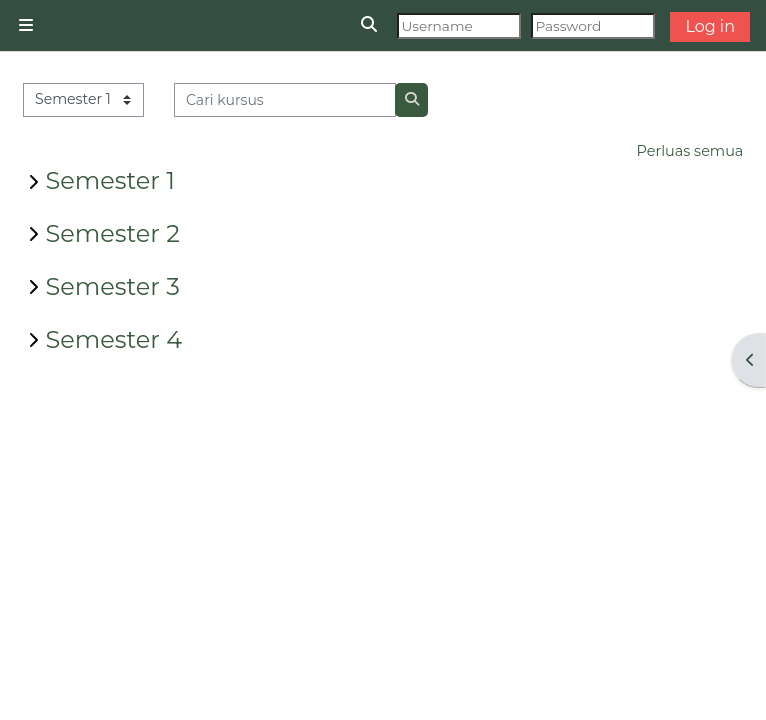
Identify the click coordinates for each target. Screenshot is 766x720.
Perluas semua (690, 151)
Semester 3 (113, 286)
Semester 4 (114, 339)
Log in (710, 26)
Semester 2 (113, 233)
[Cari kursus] (285, 100)
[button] (370, 25)
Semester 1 (110, 180)
